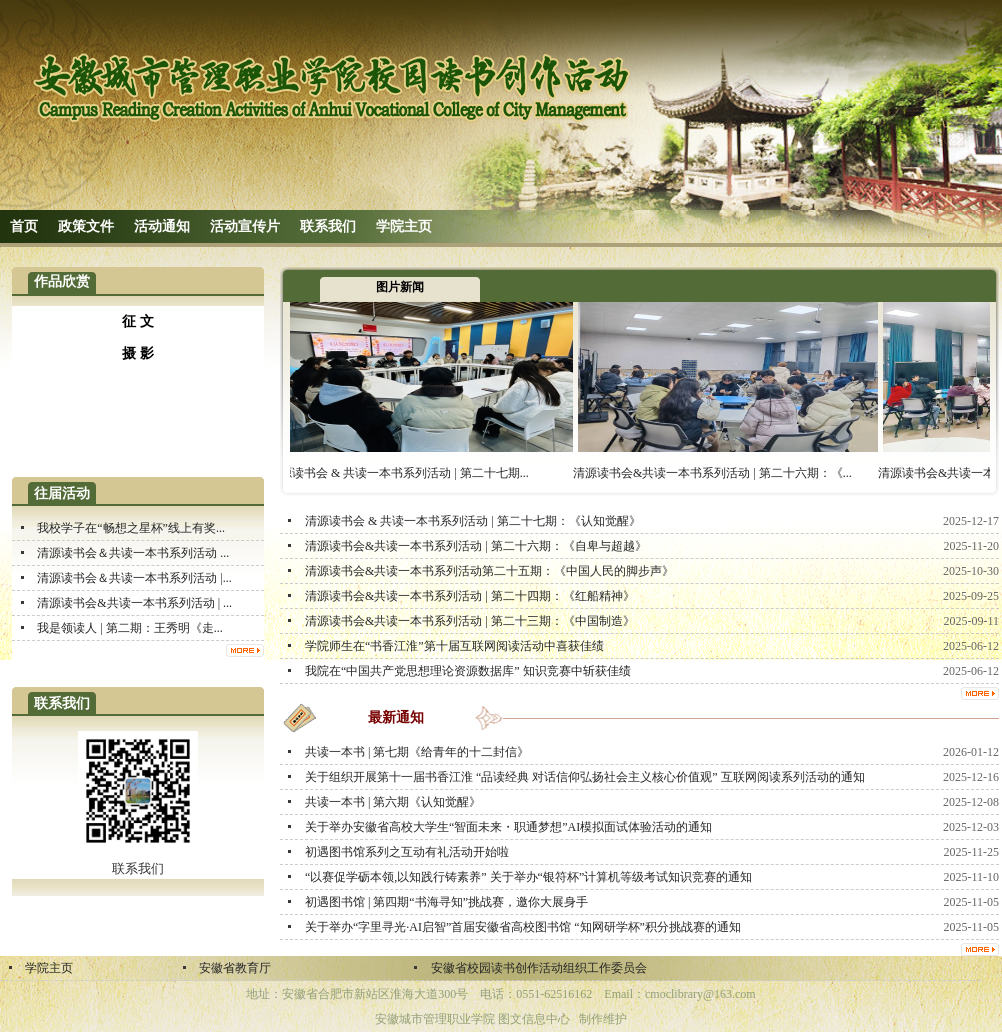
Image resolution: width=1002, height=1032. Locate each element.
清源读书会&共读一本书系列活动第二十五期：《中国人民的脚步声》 (489, 571)
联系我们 (138, 868)
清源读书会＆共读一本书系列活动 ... (133, 553)
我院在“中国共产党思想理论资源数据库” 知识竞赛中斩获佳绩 (468, 671)
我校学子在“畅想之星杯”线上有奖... (131, 528)
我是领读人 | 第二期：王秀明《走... (129, 628)
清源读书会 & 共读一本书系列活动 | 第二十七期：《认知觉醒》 (473, 521)
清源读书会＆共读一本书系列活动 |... (134, 578)
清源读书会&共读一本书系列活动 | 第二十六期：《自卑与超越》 (476, 546)
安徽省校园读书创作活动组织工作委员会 (539, 968)
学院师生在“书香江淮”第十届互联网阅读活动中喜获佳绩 (454, 646)
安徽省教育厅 (235, 968)
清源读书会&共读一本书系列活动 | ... (134, 603)
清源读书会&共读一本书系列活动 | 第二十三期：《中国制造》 (470, 621)
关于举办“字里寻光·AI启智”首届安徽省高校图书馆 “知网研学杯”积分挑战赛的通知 (523, 927)
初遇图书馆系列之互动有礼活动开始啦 (407, 852)
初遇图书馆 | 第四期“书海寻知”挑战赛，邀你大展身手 (446, 902)
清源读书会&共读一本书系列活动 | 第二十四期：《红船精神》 (470, 596)
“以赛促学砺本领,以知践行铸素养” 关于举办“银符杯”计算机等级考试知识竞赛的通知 (528, 877)
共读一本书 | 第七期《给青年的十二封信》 (417, 752)
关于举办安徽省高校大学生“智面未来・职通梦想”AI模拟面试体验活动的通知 (508, 827)
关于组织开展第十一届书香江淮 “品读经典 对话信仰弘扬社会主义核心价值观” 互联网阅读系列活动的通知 (585, 777)
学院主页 (49, 968)
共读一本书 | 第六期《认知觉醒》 (393, 802)
